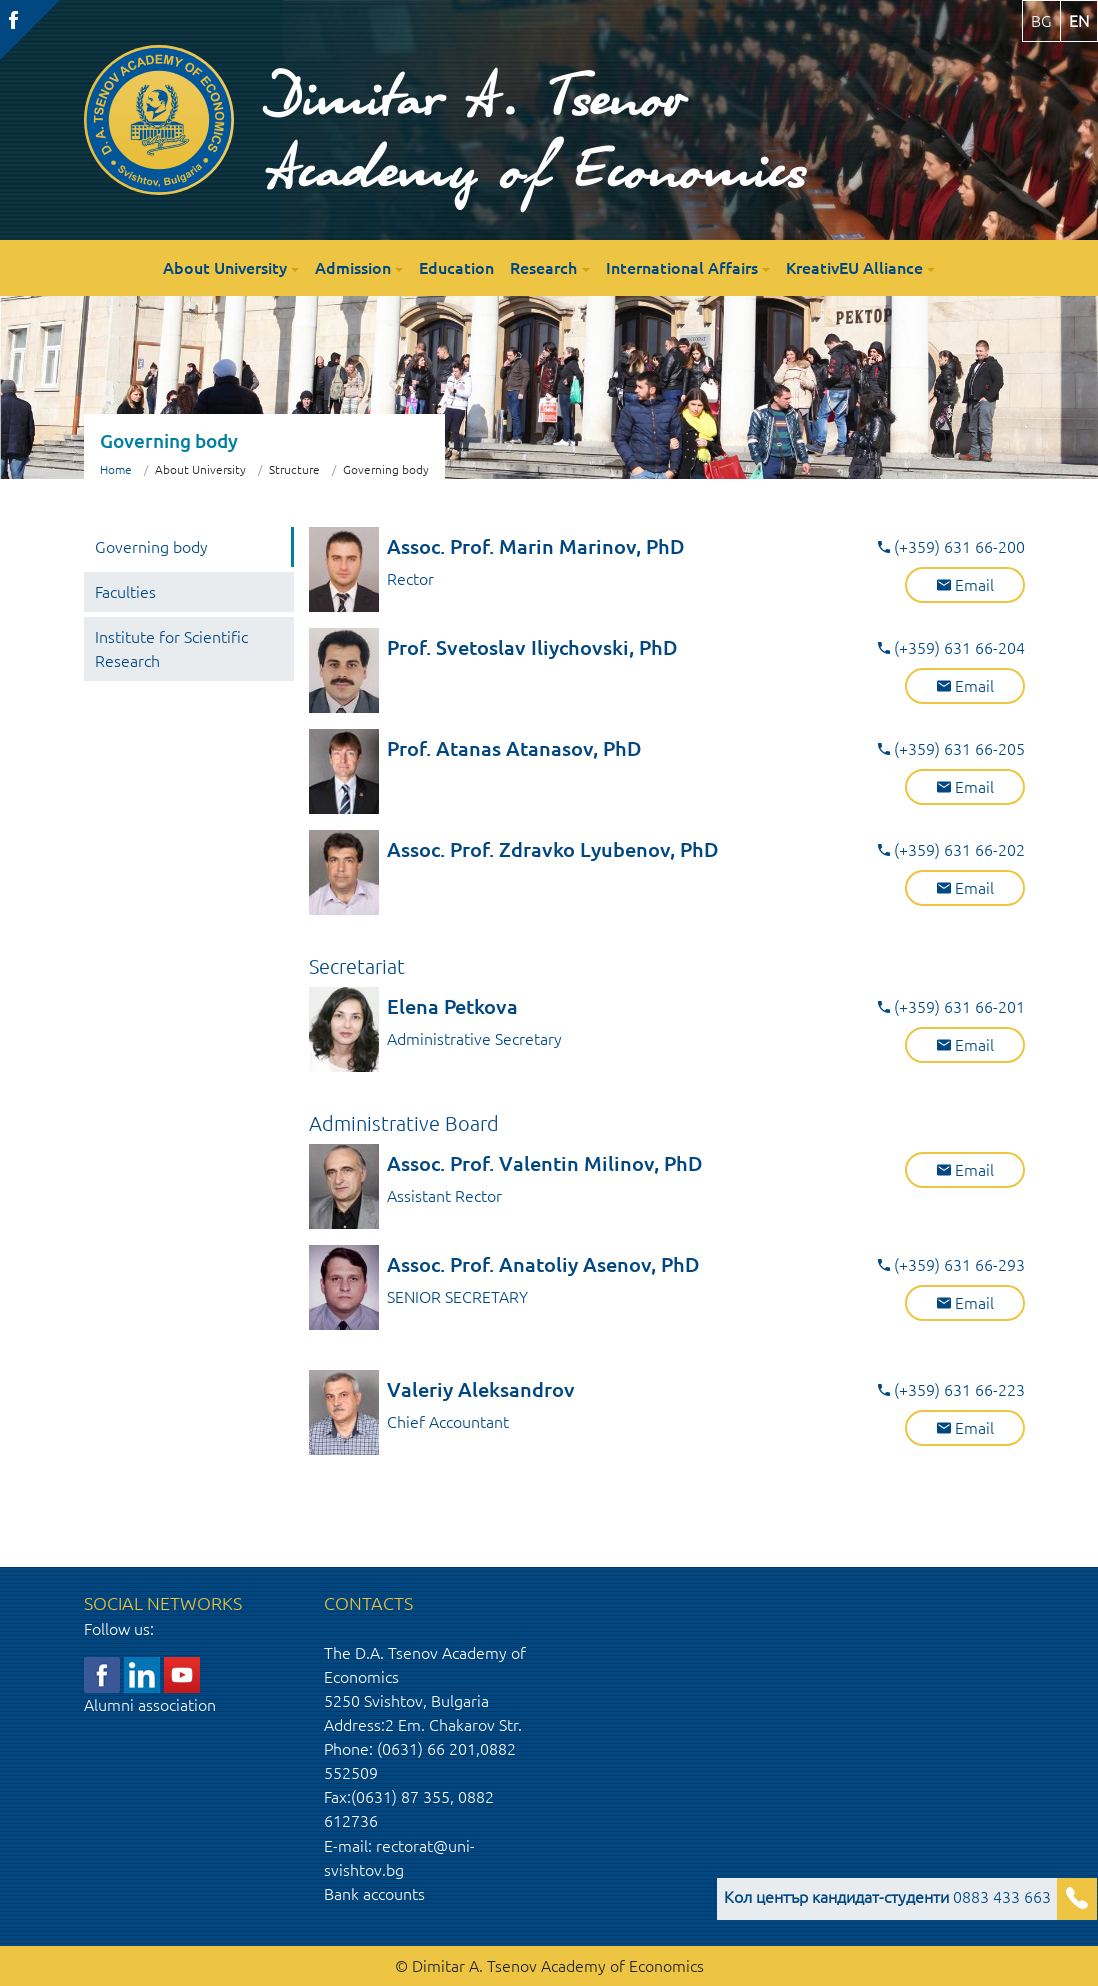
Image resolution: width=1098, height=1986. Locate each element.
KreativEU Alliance (854, 268)
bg (1041, 21)
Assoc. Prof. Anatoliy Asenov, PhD (543, 1264)
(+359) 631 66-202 (951, 850)
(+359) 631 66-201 (951, 1007)
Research (543, 268)
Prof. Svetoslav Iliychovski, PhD (532, 647)
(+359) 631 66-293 (951, 1265)
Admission (353, 268)
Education (456, 268)
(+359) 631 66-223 (951, 1390)
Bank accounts (374, 1894)
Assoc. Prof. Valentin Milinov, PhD (545, 1163)
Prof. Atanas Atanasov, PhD (514, 748)
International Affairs (682, 268)
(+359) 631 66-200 (951, 547)
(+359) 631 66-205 (951, 749)
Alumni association (150, 1705)
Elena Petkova (452, 1006)
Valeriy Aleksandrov (481, 1389)
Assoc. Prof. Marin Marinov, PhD (536, 546)
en (1079, 21)
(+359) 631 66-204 (951, 648)
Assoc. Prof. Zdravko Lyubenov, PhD (553, 849)
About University (225, 268)
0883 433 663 (887, 1897)
